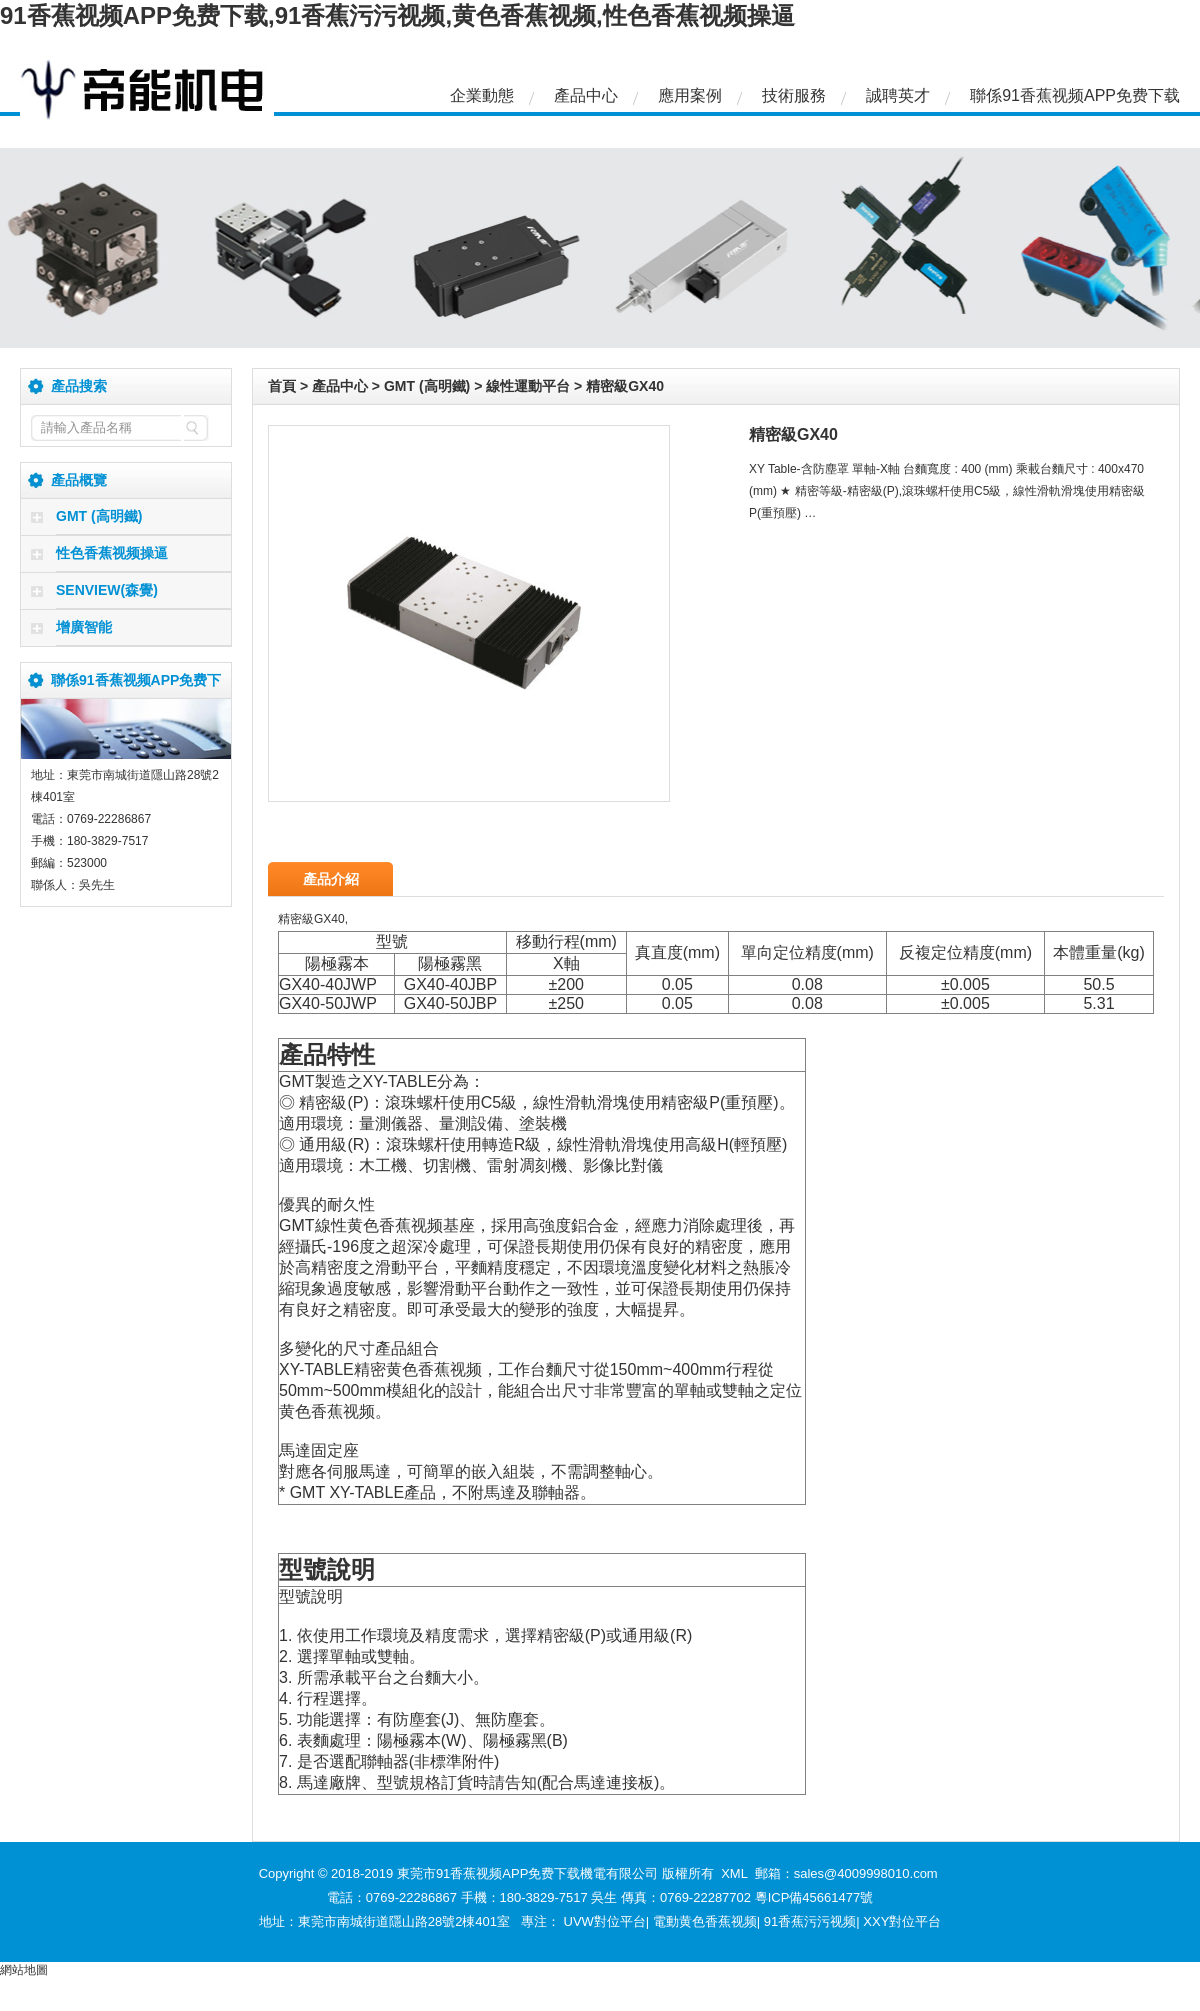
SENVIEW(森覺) (107, 590)
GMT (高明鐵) (99, 516)
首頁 (282, 386)
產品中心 (586, 95)
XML (734, 1873)
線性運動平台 (528, 386)
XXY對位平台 (902, 1921)
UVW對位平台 (605, 1921)
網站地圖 (24, 1970)
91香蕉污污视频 (810, 1921)
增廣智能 (84, 627)
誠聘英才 (898, 95)
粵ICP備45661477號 (814, 1897)
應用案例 (690, 95)
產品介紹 (331, 879)
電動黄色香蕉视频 (705, 1921)
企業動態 (482, 95)
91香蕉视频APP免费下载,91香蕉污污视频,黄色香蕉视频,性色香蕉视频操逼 (397, 15)
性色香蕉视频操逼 (112, 553)
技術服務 (794, 95)
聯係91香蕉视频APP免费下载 (1075, 95)
